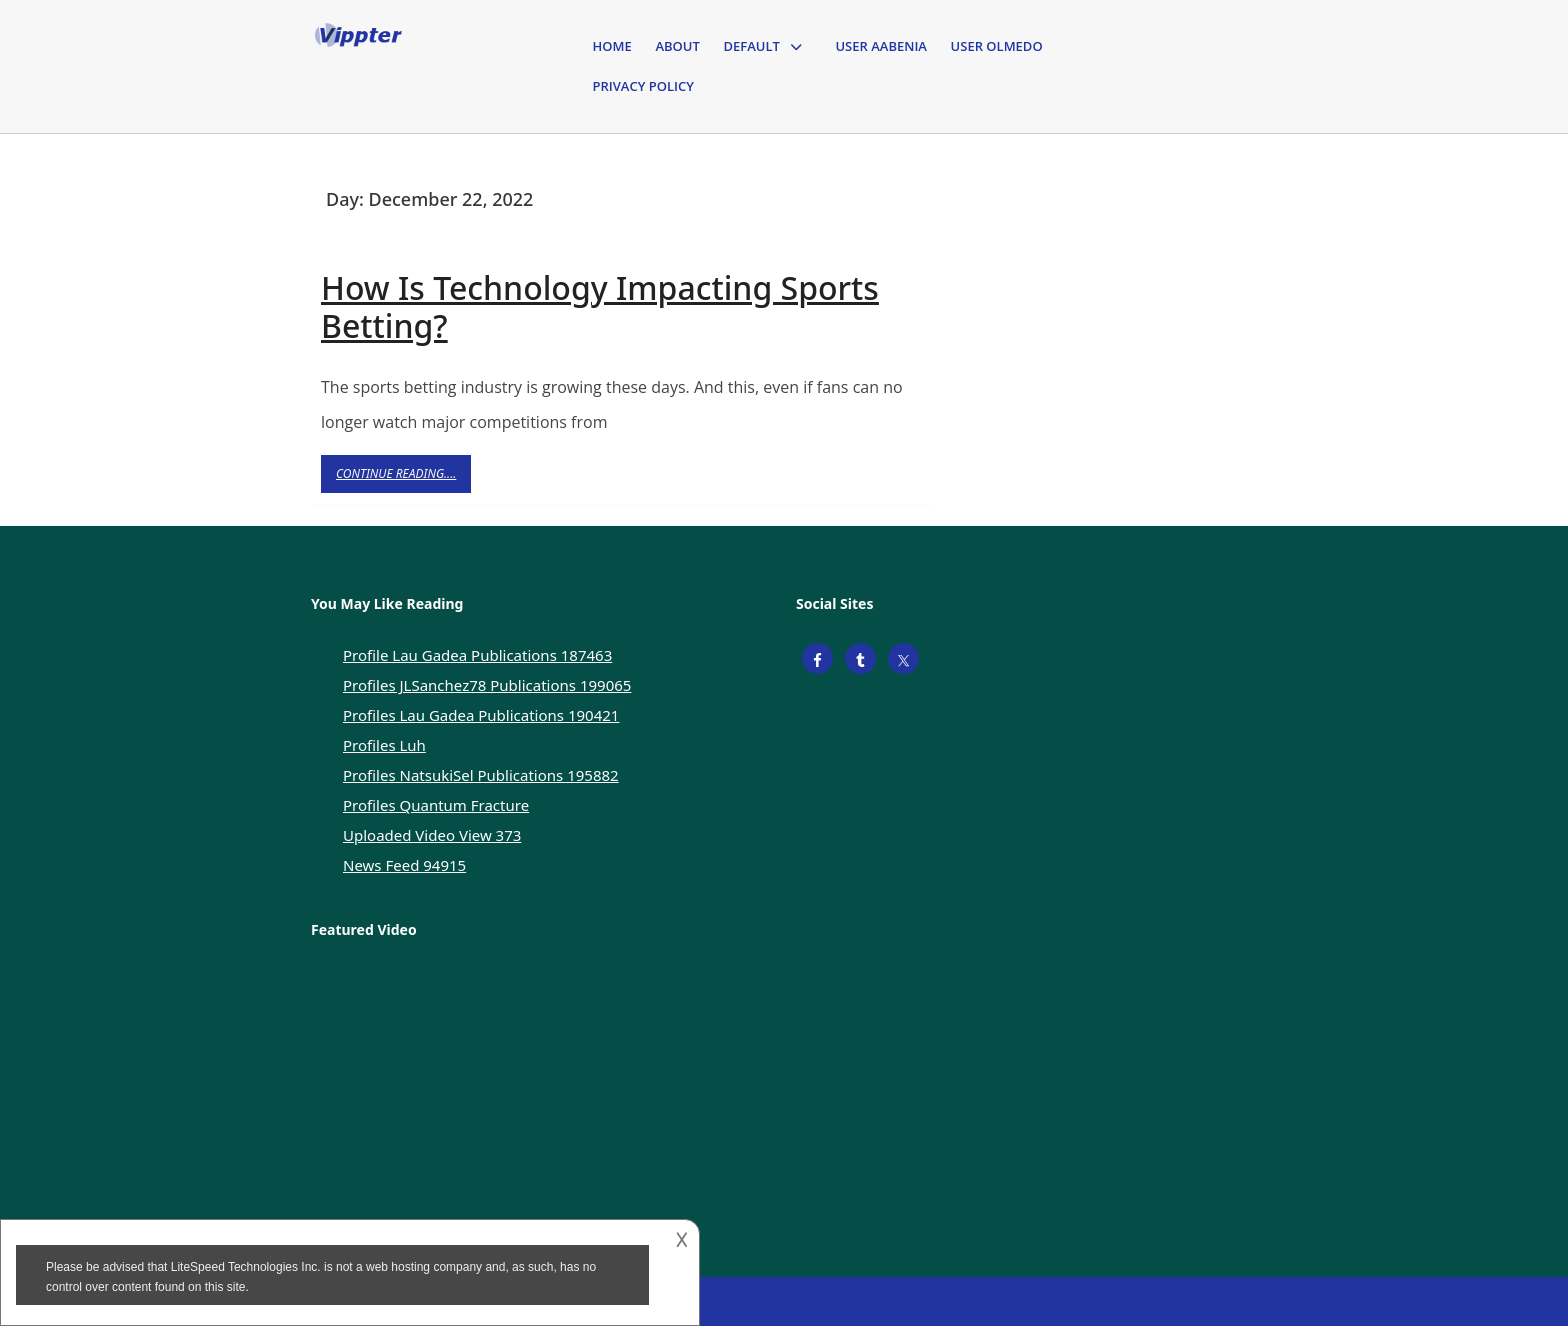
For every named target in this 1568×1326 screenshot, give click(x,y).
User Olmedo (997, 46)
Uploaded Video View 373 (432, 835)
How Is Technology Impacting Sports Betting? (600, 306)
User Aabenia (881, 46)
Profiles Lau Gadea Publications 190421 (481, 715)
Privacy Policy (643, 86)
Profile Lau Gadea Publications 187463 (477, 655)
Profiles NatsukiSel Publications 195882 (481, 775)
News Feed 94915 (404, 865)
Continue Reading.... (403, 478)
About (677, 46)
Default (751, 46)
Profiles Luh (384, 745)
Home (612, 46)
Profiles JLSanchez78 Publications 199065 (487, 685)
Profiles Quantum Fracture (436, 805)
